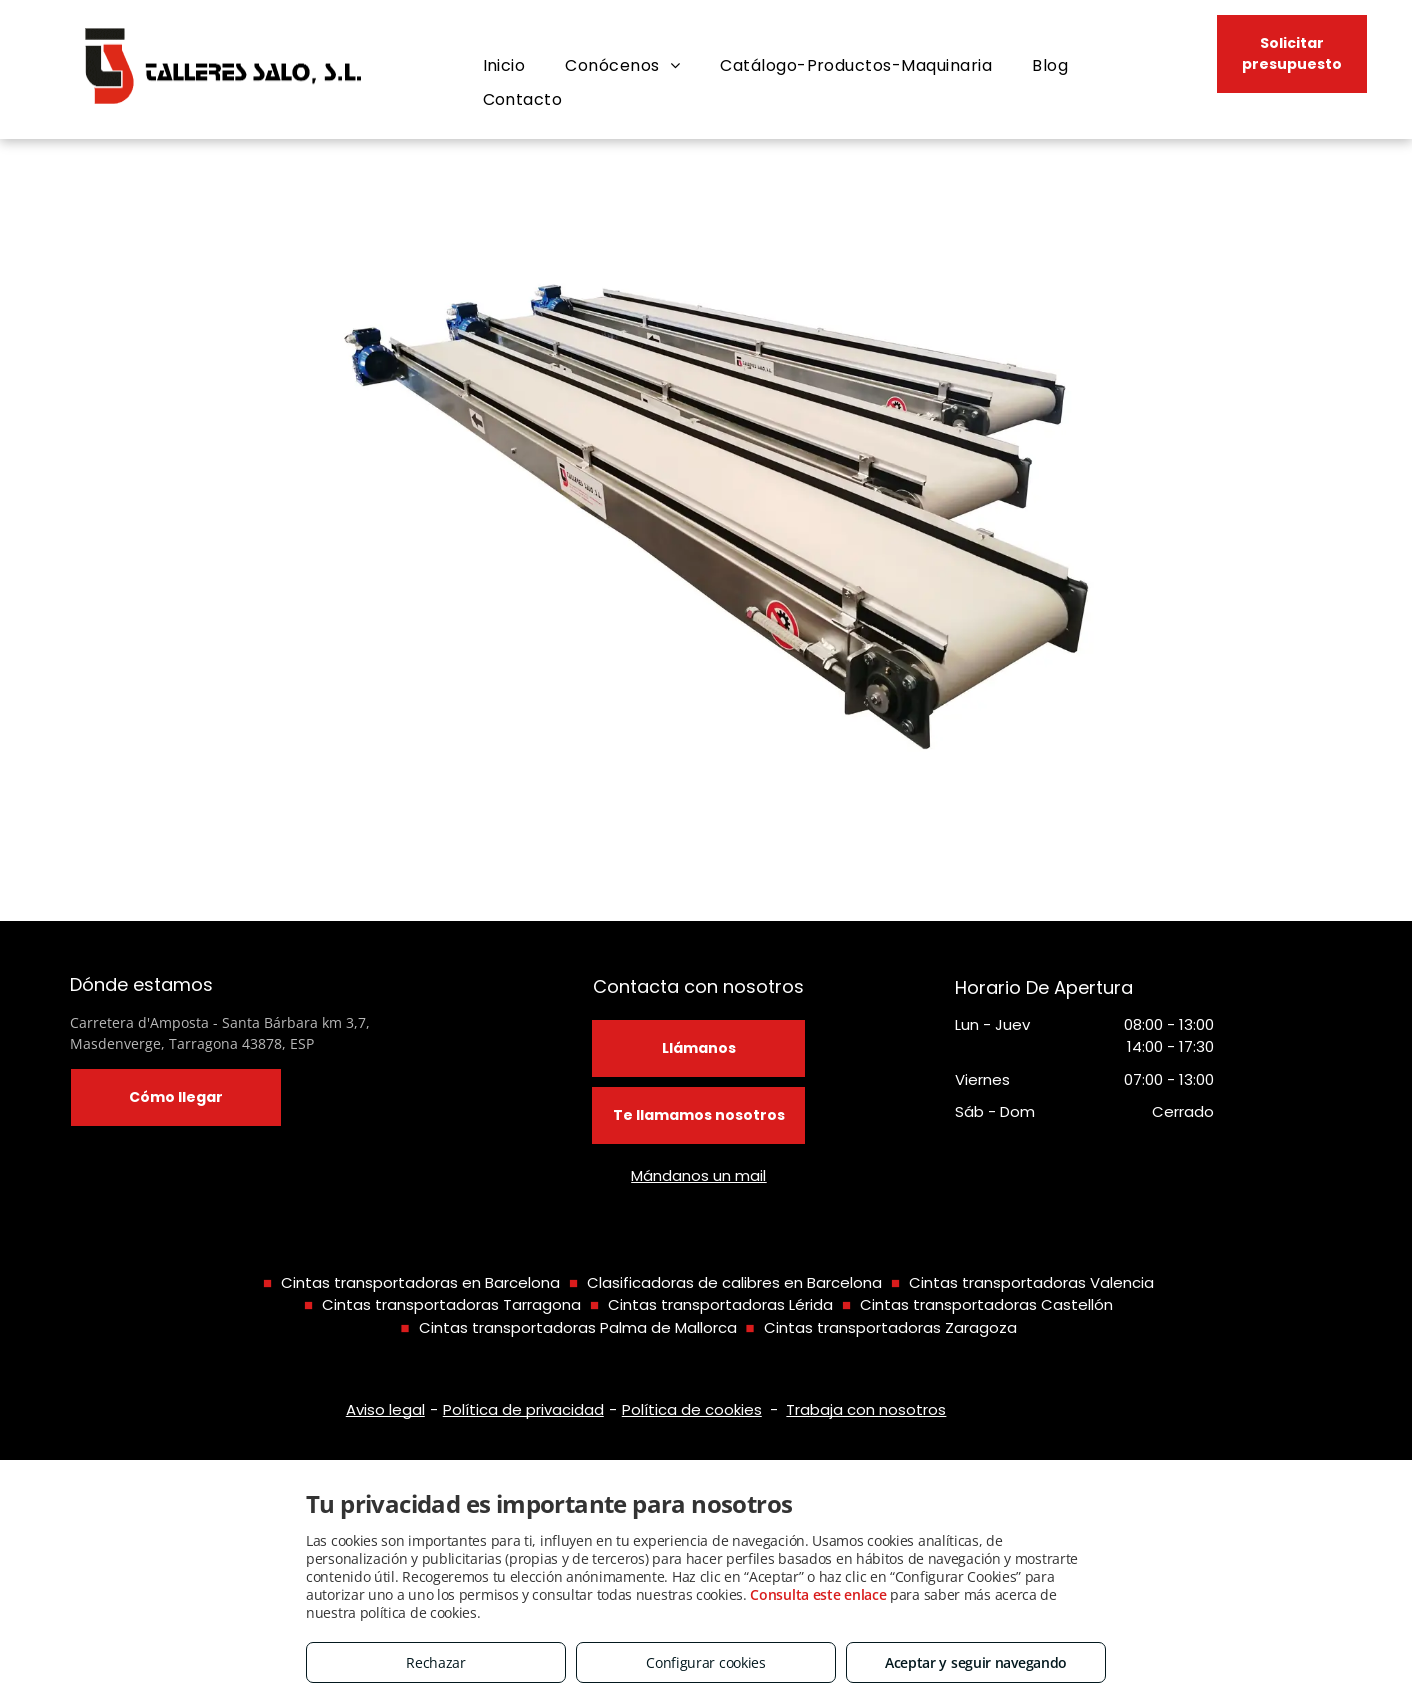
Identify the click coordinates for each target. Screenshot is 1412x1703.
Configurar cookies (706, 1662)
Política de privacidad (523, 1409)
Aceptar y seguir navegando (976, 1662)
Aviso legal (385, 1409)
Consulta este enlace (818, 1594)
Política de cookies (692, 1409)
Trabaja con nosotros (866, 1409)
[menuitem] (504, 66)
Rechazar (436, 1662)
